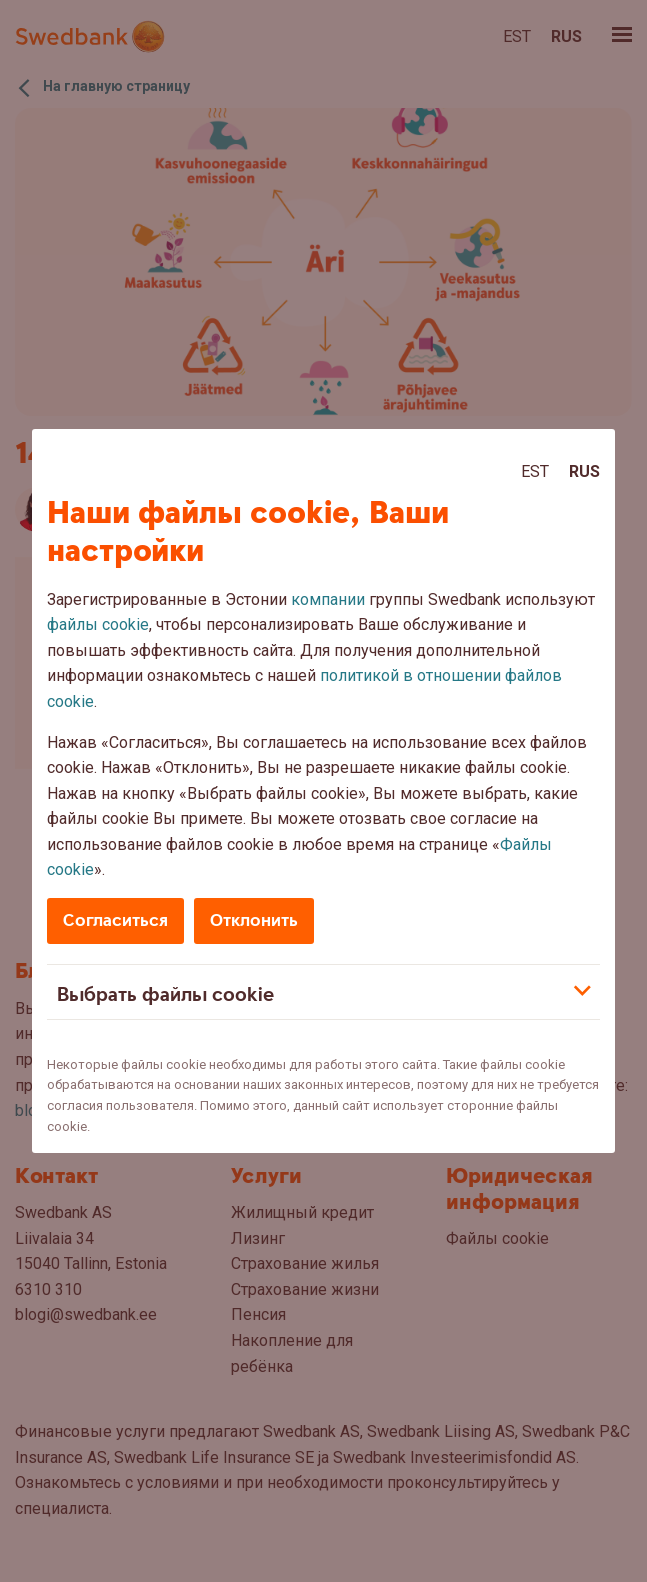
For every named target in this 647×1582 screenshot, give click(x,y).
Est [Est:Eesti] (535, 471)
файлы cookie (98, 624)
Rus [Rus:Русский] (584, 471)
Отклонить (254, 920)
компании (328, 599)
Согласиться (115, 920)
